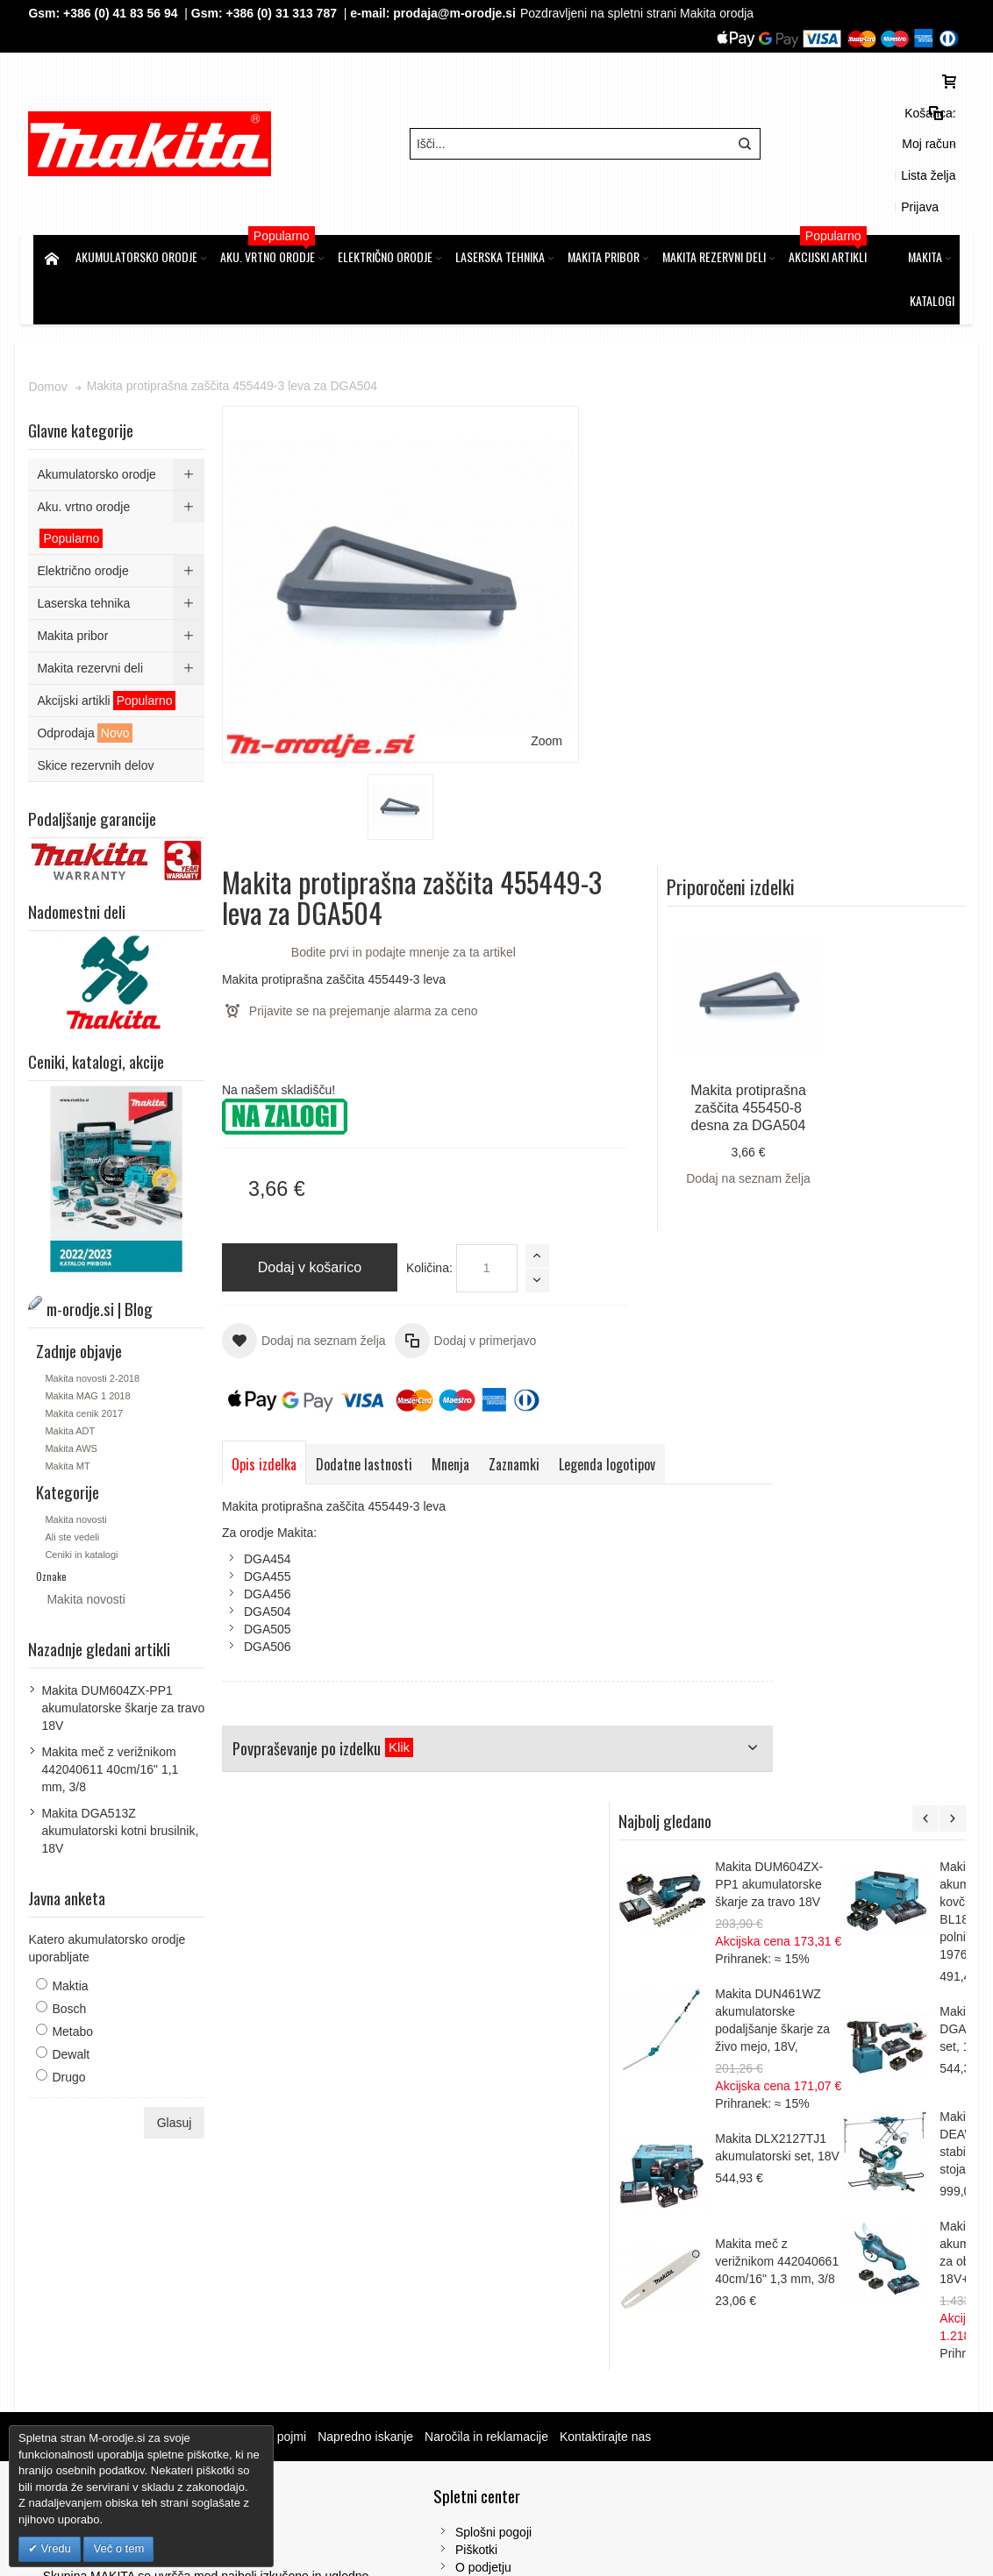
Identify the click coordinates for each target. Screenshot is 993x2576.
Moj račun (812, 121)
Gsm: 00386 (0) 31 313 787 (807, 2337)
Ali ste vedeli (77, 1457)
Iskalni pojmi (277, 2118)
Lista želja (877, 121)
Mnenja (455, 1027)
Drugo (73, 1997)
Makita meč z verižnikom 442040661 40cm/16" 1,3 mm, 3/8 (893, 1466)
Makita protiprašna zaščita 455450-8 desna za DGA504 (879, 598)
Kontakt (320, 2266)
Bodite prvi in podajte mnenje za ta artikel (657, 416)
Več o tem (118, 2548)
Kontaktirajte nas (609, 2118)
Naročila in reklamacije (491, 2118)
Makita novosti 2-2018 (97, 1298)
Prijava (935, 121)
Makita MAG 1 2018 (92, 1316)
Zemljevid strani (82, 2118)
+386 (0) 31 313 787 (286, 13)
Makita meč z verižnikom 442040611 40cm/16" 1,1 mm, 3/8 (114, 1689)
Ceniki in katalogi (86, 1474)
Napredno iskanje (370, 2118)
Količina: (507, 731)
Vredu (54, 2548)
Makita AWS (76, 1368)
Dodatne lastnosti (368, 1027)
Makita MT (72, 1386)
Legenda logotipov (611, 1027)
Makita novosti (80, 1439)
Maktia (75, 1906)
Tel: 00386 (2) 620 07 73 (799, 2319)
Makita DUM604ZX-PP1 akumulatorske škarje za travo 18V (885, 1089)
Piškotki (321, 2231)
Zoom (429, 543)
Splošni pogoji (338, 2214)
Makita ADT (75, 1351)
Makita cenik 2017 (89, 1333)
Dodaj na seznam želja (879, 668)
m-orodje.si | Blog (184, 2118)
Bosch (74, 1929)
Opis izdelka (268, 1027)
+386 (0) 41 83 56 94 (125, 13)
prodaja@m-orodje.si (459, 13)
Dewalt (76, 1975)
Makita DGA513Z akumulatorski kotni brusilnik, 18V (125, 1750)
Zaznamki (518, 1027)
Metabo (77, 1952)
